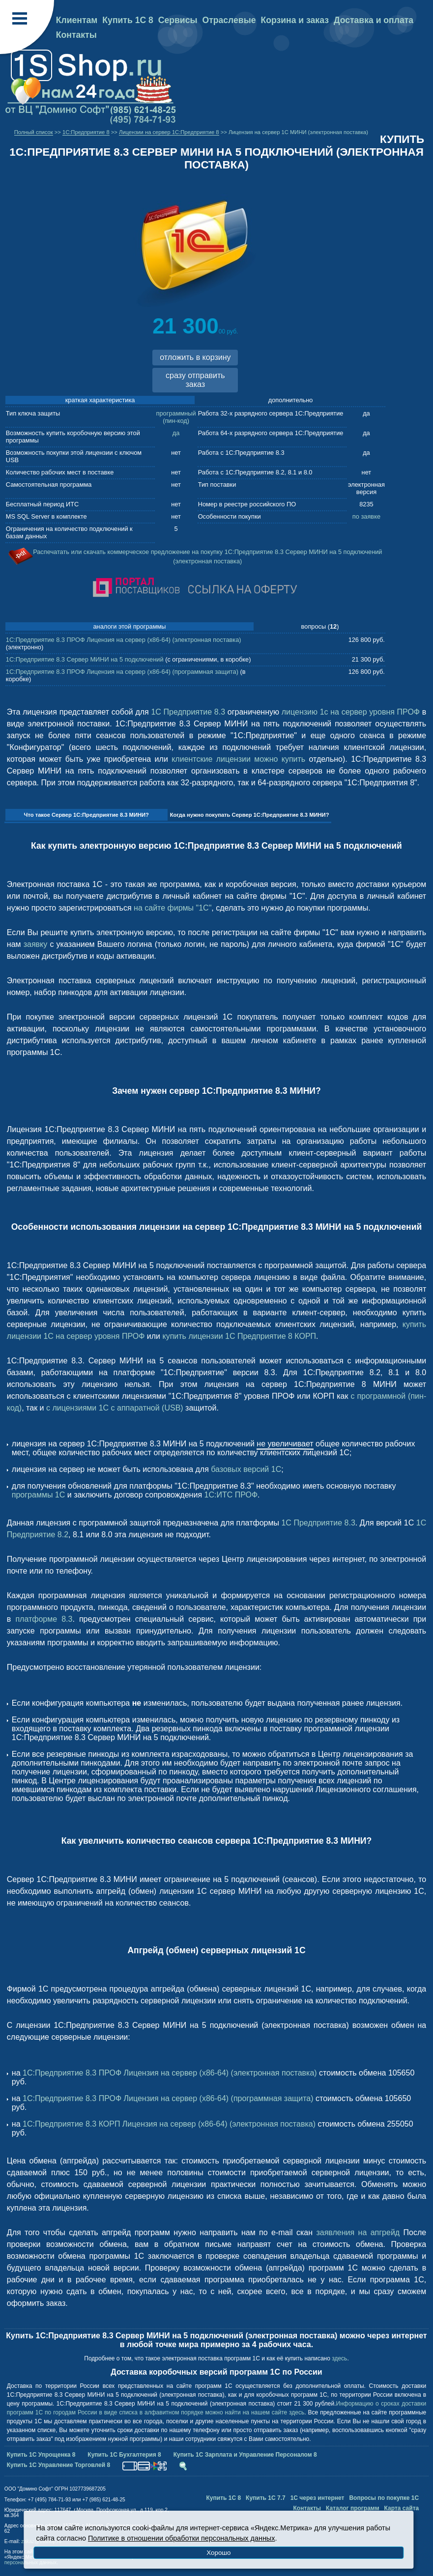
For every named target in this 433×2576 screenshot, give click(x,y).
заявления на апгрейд (358, 2232)
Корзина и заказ (294, 20)
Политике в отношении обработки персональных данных (181, 2538)
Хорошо (218, 2552)
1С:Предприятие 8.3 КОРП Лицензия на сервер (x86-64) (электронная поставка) (169, 2124)
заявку (36, 944)
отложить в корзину (195, 357)
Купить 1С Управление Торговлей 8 (58, 2465)
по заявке (366, 516)
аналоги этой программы (129, 626)
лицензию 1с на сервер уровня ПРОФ (351, 712)
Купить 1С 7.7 (266, 2497)
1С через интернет (317, 2497)
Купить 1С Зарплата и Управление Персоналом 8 (245, 2454)
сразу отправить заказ (195, 379)
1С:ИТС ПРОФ (231, 1495)
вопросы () (320, 626)
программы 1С (38, 1495)
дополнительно (290, 400)
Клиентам (77, 20)
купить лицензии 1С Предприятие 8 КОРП (239, 1336)
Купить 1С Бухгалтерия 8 (124, 2454)
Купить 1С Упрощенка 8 (41, 2454)
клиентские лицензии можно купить (238, 759)
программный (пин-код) (176, 417)
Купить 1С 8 (127, 20)
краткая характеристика (100, 400)
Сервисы (178, 20)
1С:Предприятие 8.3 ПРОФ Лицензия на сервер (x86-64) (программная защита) (122, 671)
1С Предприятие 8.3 (188, 712)
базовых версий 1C (246, 1469)
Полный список (33, 132)
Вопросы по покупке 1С (384, 2497)
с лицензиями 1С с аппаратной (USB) (114, 1408)
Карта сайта (401, 2508)
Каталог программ (352, 2508)
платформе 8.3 (43, 1619)
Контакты (76, 35)
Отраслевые (229, 20)
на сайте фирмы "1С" (172, 908)
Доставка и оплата (373, 20)
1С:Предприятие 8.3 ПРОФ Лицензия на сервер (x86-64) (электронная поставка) (123, 639)
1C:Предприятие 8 (86, 132)
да (176, 433)
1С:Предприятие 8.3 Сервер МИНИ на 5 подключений (85, 659)
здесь (339, 2358)
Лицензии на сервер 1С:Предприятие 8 (169, 132)
